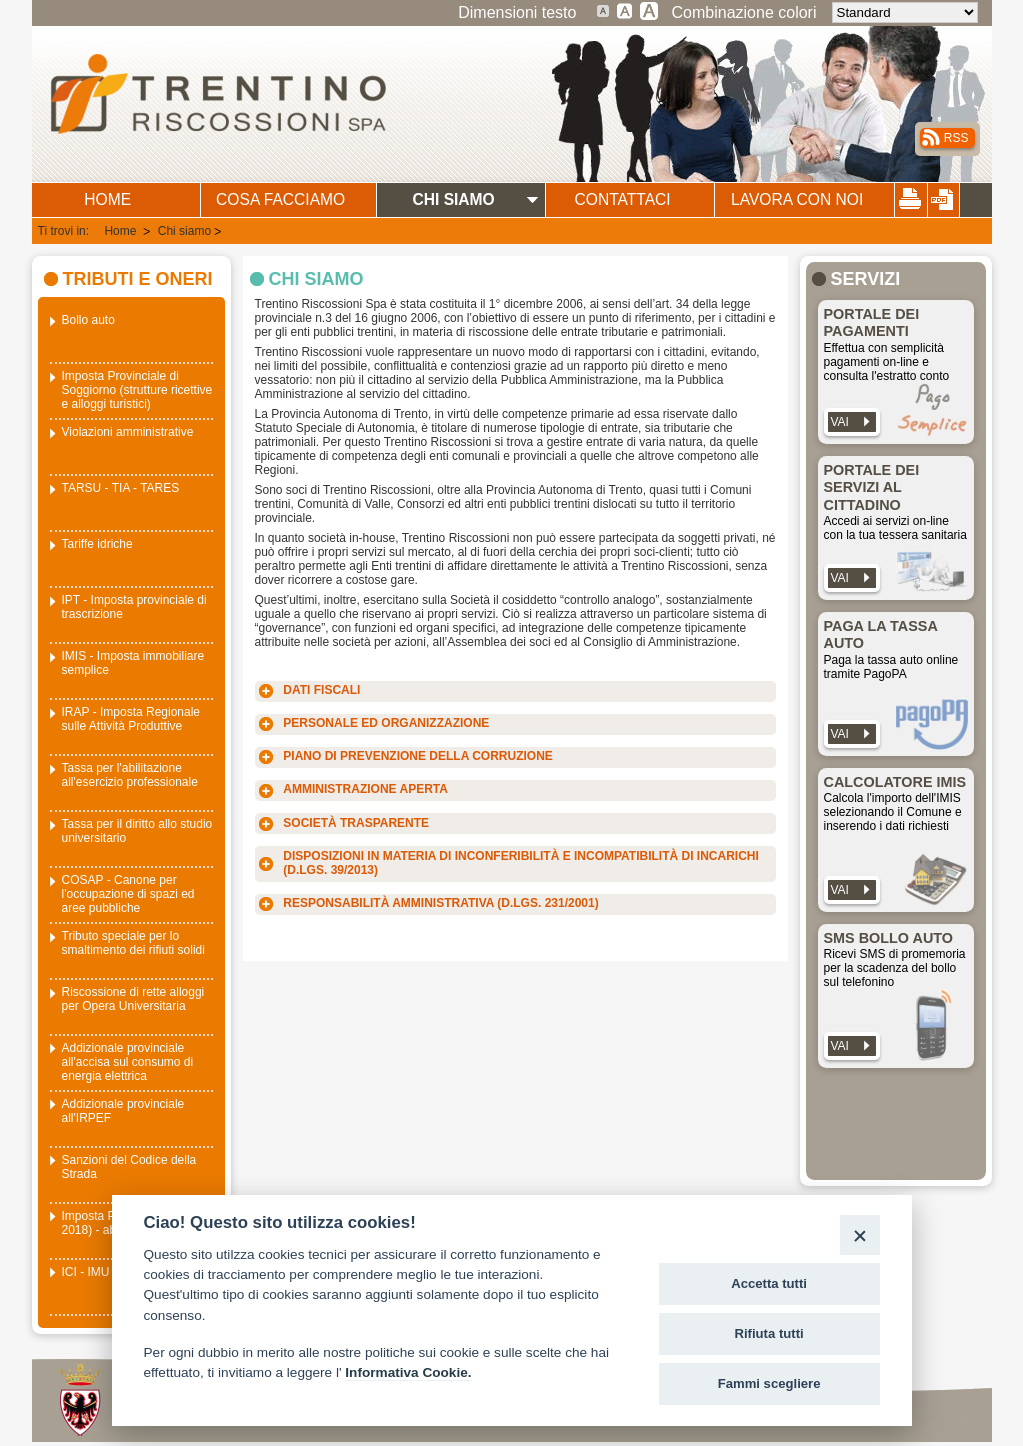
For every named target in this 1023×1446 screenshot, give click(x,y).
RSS (956, 138)
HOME (107, 199)
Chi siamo (184, 231)
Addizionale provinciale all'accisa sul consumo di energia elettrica (128, 1062)
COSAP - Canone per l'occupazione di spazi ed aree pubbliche (128, 894)
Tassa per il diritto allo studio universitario (137, 831)
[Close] (859, 1234)
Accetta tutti (769, 1283)
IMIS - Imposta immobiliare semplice (133, 663)
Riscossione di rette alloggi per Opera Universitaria (133, 999)
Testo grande (625, 10)
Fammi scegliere (769, 1383)
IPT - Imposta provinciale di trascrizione (134, 607)
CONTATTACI (623, 199)
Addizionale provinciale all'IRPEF (123, 1111)
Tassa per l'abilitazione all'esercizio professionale (130, 775)
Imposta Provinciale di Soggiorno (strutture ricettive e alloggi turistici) (137, 390)
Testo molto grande (650, 10)
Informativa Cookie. (408, 1372)
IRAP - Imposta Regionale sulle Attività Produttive (131, 719)
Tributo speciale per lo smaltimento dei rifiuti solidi (133, 943)
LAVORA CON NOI (797, 199)
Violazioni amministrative (128, 432)
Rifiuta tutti (769, 1333)
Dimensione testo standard (604, 10)
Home (121, 231)
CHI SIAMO (453, 199)
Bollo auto (88, 320)
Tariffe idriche (97, 544)
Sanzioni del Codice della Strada (129, 1167)
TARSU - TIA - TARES (121, 488)
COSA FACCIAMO (280, 199)
